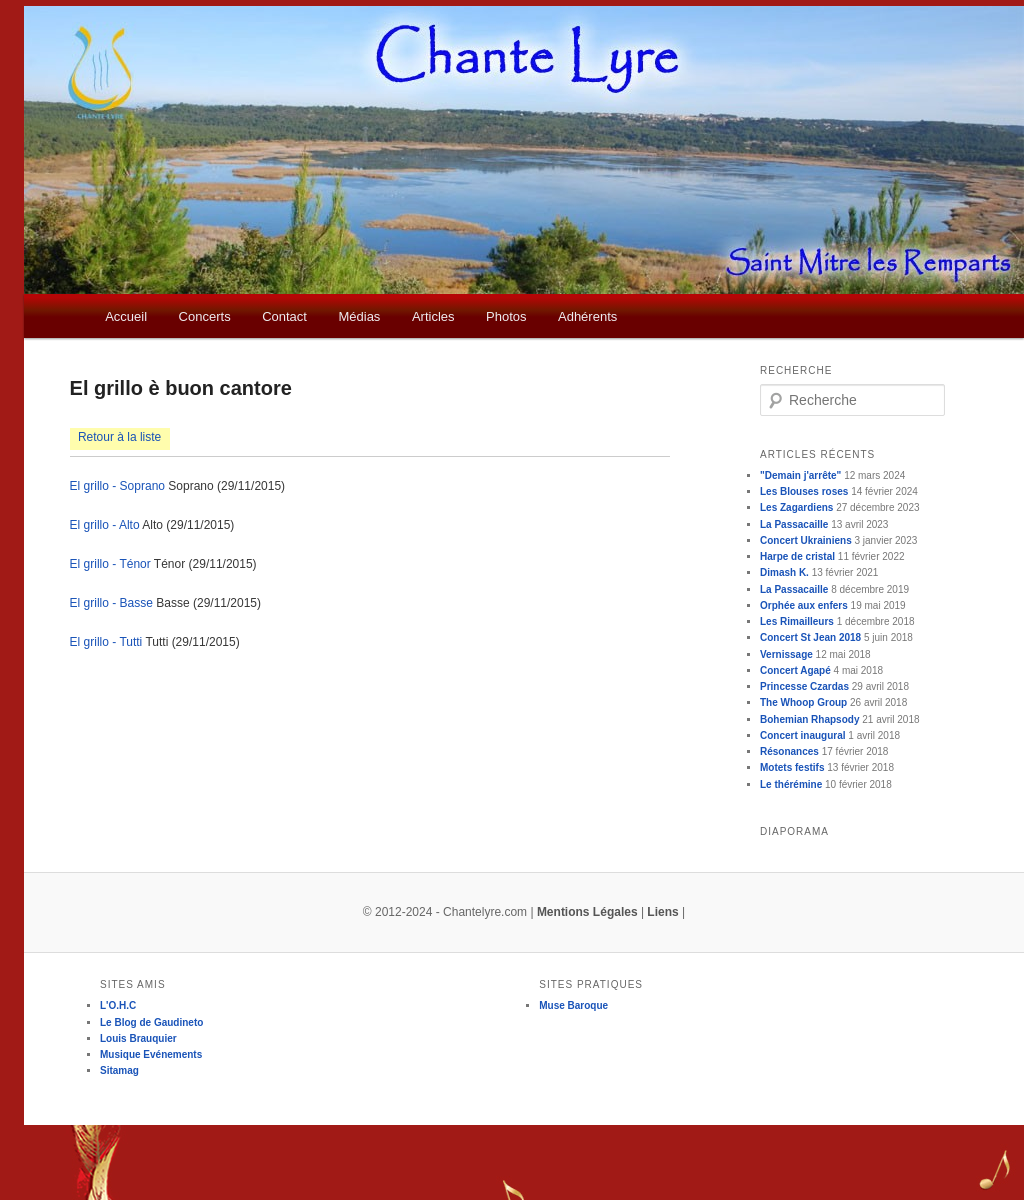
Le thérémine (791, 784)
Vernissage (786, 654)
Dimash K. (784, 572)
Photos (506, 316)
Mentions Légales (587, 912)
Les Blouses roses (804, 491)
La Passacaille (794, 524)
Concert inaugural (803, 735)
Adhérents (587, 316)
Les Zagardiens (796, 507)
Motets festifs (792, 767)
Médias (359, 316)
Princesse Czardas (804, 686)
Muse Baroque (573, 1005)
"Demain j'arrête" (800, 475)
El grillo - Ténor (110, 564)
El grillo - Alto (105, 525)
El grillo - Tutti (106, 642)
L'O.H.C (118, 1005)
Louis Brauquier (138, 1038)
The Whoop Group (803, 702)
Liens (662, 912)
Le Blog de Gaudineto (151, 1022)
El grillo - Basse (111, 603)
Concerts (205, 316)
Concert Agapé (795, 670)
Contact (284, 316)
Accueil (126, 316)
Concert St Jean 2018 (810, 637)
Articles (433, 316)
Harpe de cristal (797, 556)
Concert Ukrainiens (806, 540)
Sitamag (119, 1070)
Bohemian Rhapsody (809, 719)
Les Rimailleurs (797, 621)
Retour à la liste (119, 437)
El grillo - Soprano (117, 486)
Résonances (789, 751)
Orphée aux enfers (804, 605)
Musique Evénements (151, 1054)
